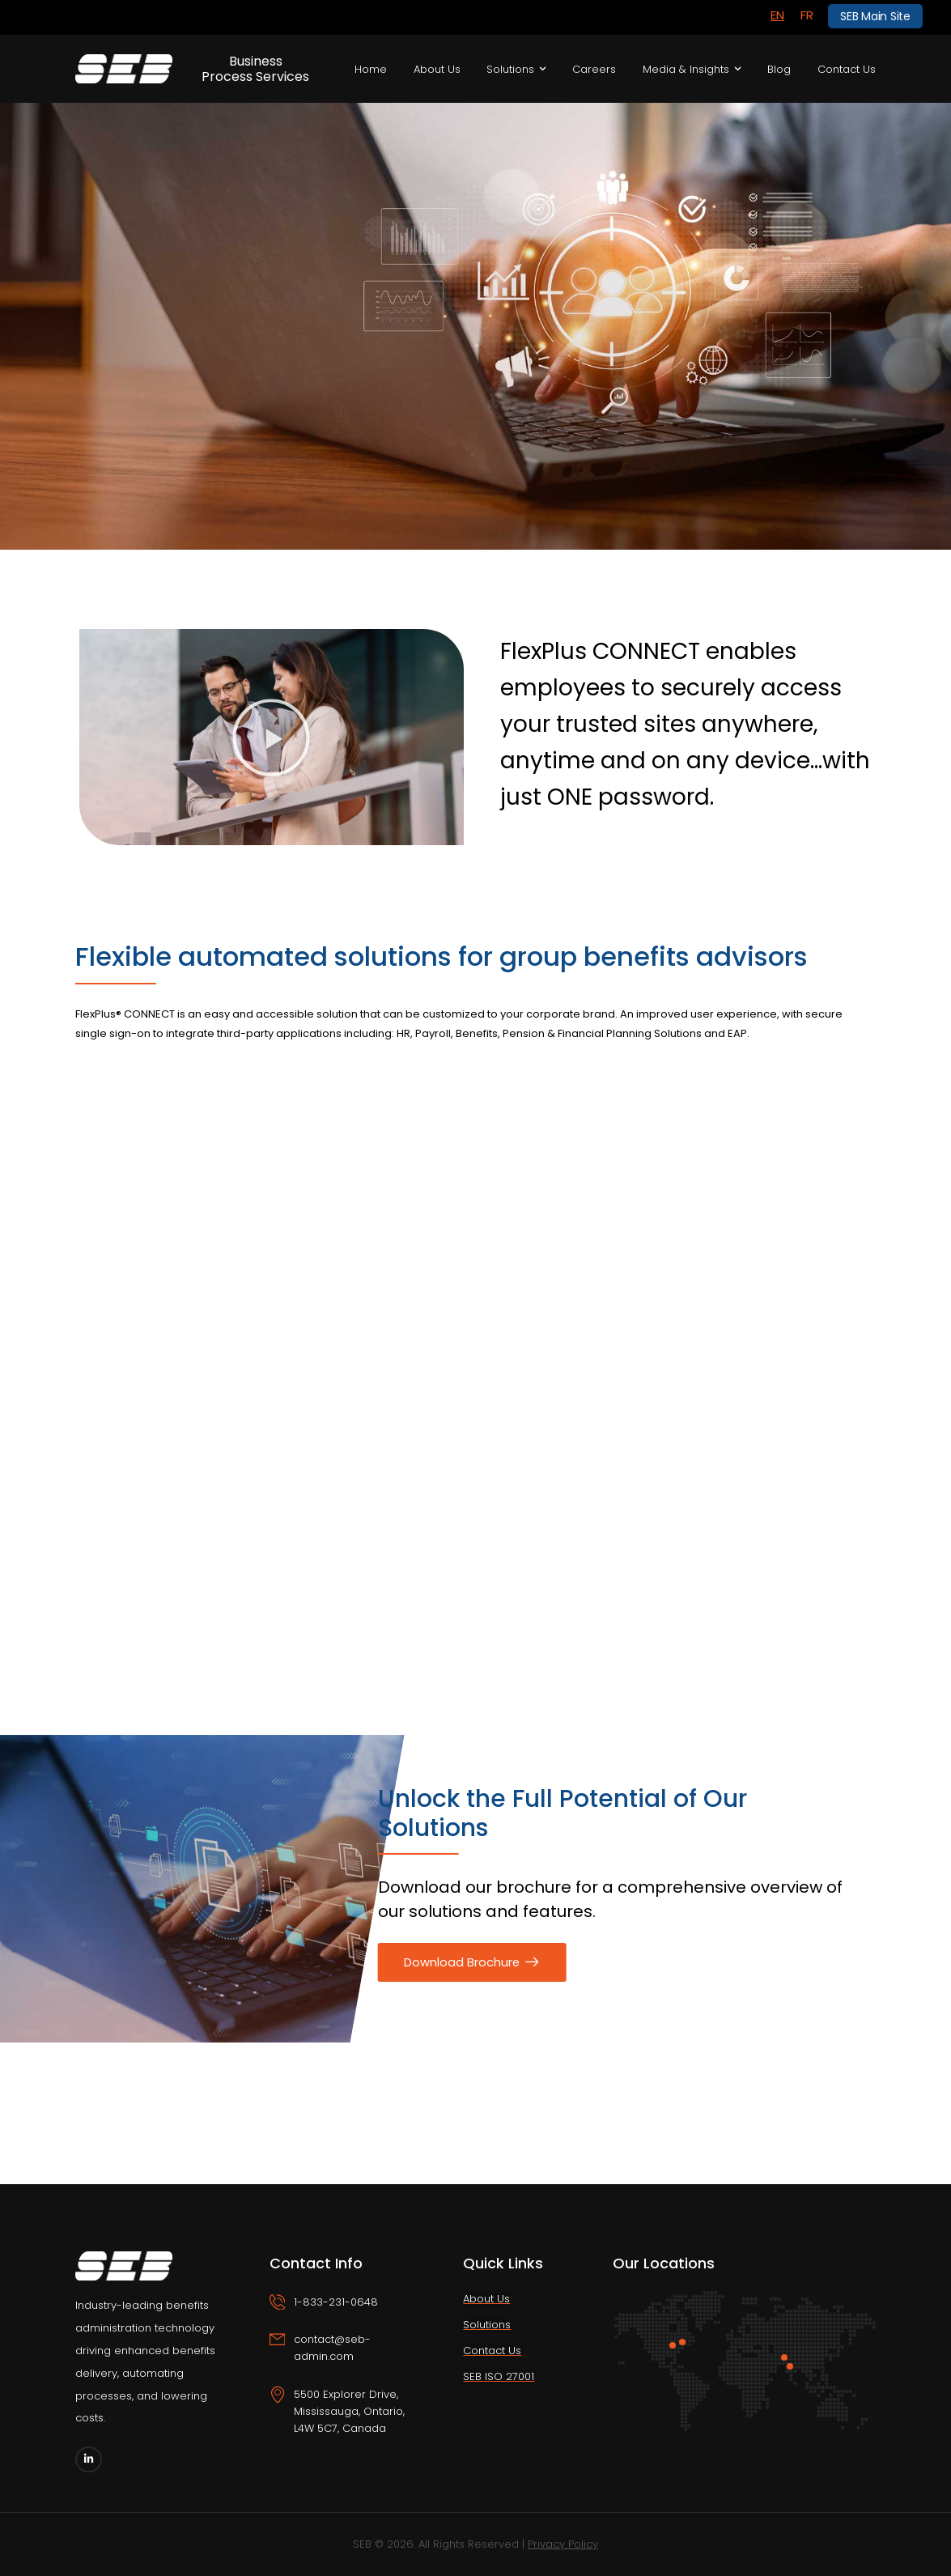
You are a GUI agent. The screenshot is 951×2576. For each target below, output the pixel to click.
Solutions (510, 69)
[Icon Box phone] (344, 2313)
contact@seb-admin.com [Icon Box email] (332, 2348)
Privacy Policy (563, 2544)
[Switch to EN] (777, 15)
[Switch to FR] (807, 15)
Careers (594, 69)
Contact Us (846, 69)
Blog (779, 69)
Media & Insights (686, 69)
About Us (437, 69)
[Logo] (123, 68)
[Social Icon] (88, 2459)
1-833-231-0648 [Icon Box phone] (336, 2302)
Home (371, 69)
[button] (271, 737)
